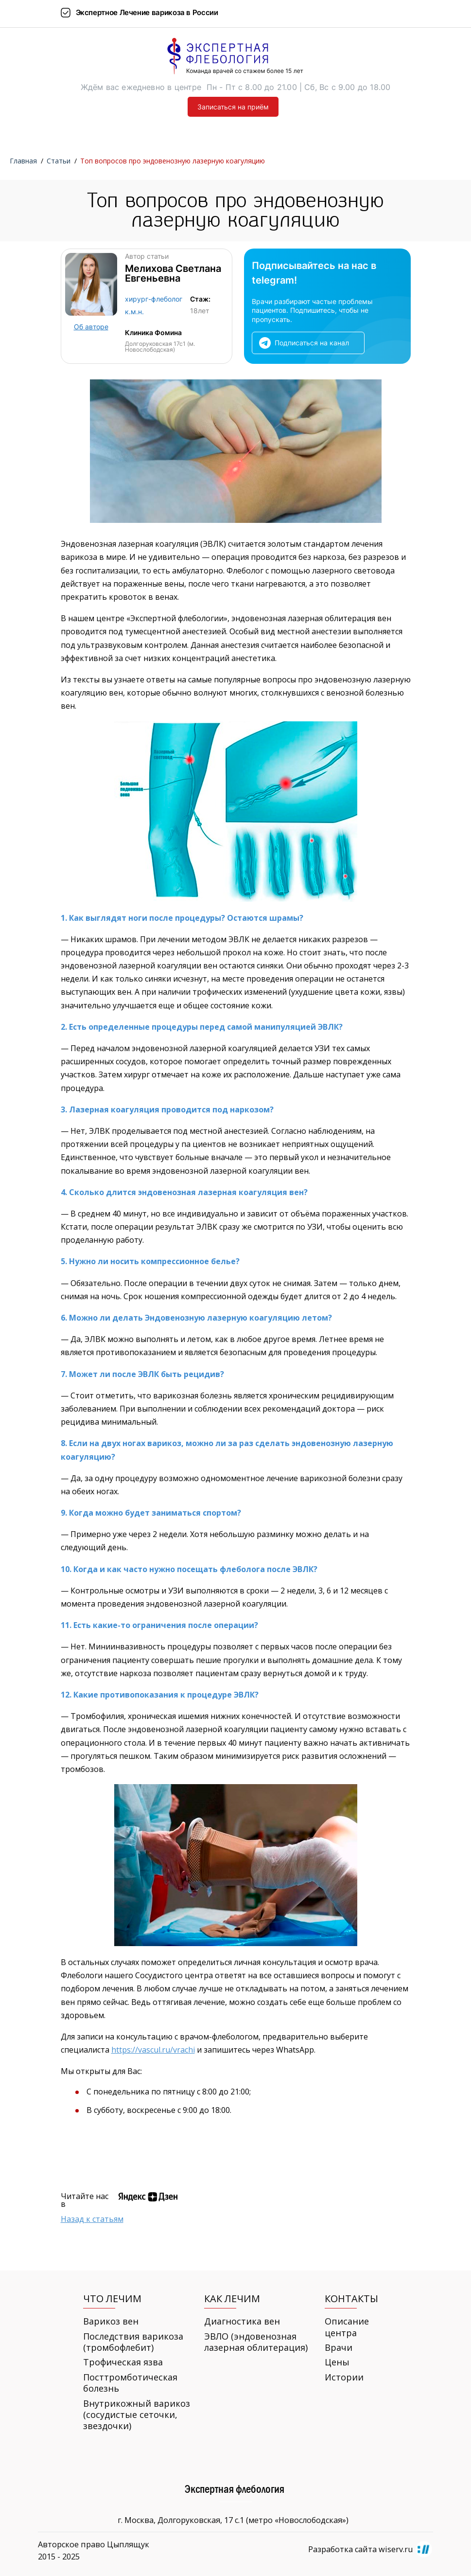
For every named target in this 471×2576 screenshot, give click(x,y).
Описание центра (347, 2327)
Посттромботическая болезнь (130, 2383)
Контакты (351, 2298)
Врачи (338, 2347)
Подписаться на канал (312, 343)
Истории (344, 2377)
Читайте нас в (84, 2200)
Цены (337, 2362)
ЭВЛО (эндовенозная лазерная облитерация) (256, 2342)
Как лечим (232, 2298)
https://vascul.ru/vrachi (153, 2049)
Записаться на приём (233, 107)
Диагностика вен (242, 2321)
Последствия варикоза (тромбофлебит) (133, 2342)
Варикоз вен (111, 2321)
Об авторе (91, 326)
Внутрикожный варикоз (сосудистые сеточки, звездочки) (136, 2415)
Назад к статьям (92, 2219)
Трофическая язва (123, 2362)
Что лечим (112, 2298)
